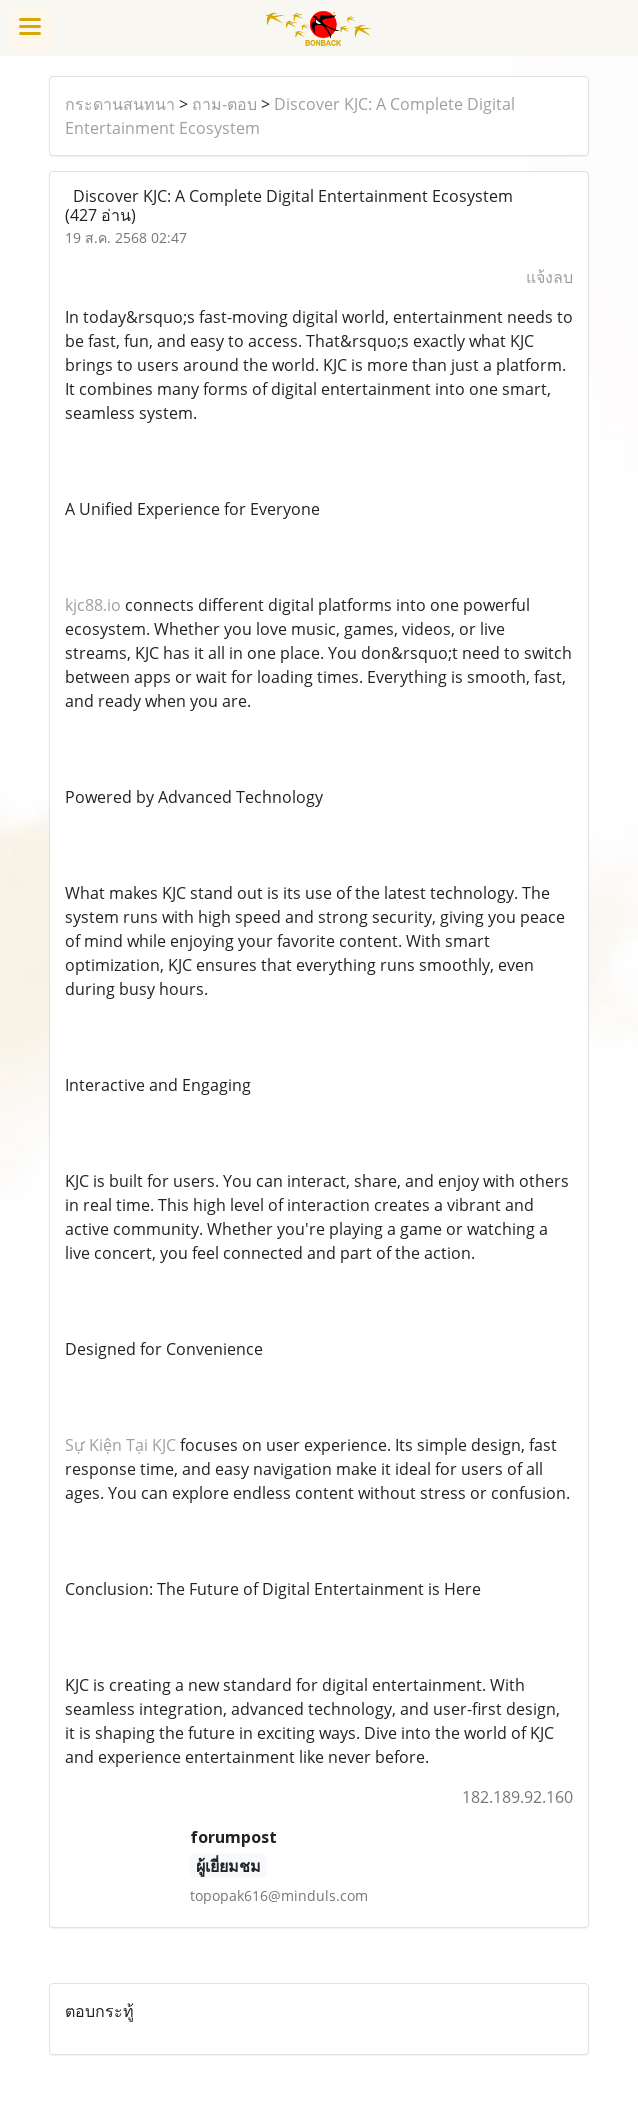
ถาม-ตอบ (224, 104)
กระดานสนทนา (120, 104)
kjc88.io (93, 605)
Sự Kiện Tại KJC (120, 1445)
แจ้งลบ (549, 277)
